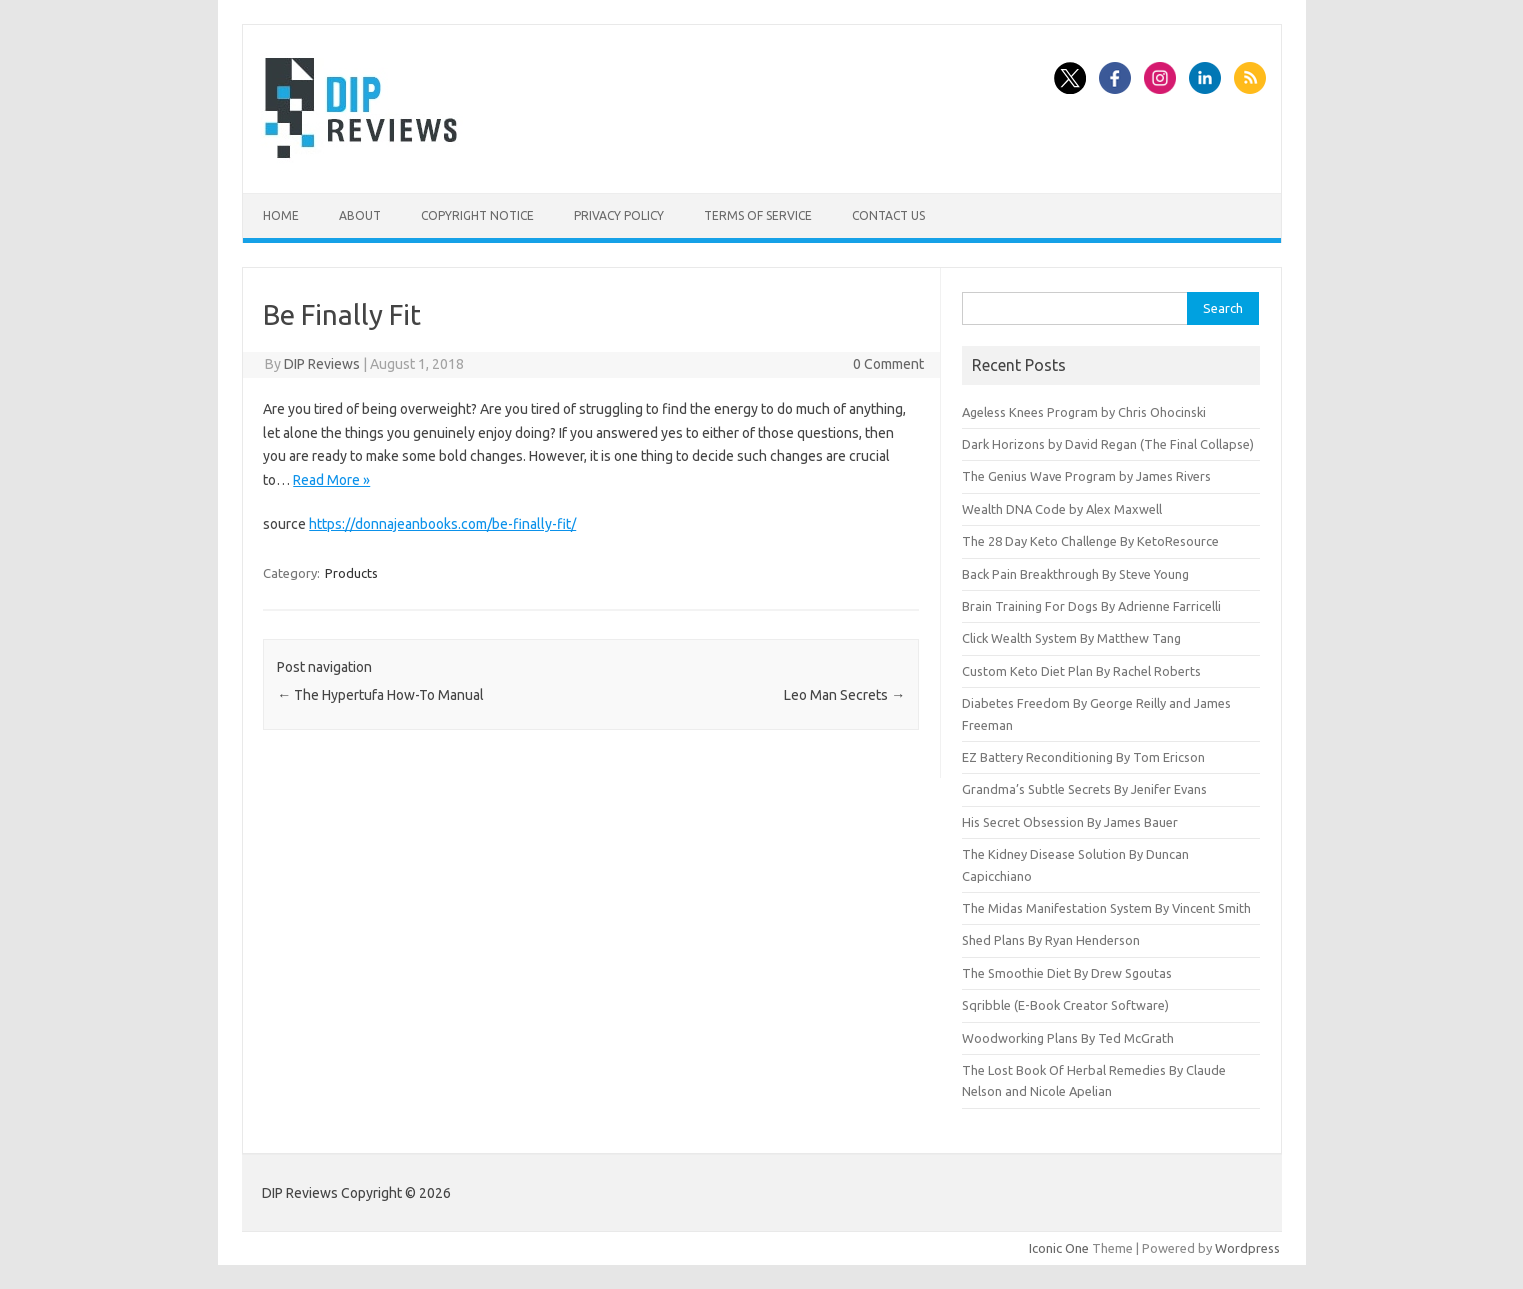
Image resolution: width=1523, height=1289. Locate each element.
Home (281, 215)
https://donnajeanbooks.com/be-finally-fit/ (442, 524)
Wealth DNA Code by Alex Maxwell (1062, 509)
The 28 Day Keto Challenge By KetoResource (1090, 541)
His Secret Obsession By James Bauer (1070, 822)
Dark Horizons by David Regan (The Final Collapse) (1108, 444)
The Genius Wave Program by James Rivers (1086, 476)
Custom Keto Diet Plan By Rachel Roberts (1081, 671)
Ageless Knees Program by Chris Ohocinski (1084, 412)
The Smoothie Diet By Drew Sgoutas (1067, 973)
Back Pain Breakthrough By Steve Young (1075, 574)
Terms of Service (758, 215)
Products (351, 573)
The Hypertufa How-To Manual (380, 695)
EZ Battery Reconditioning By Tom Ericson (1083, 757)
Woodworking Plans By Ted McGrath (1068, 1038)
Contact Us (888, 215)
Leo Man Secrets (844, 695)
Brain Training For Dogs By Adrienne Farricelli (1091, 606)
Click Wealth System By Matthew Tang (1071, 638)
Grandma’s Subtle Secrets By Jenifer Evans (1084, 789)
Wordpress (1247, 1248)
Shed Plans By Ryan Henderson (1051, 940)
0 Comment (888, 364)
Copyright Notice (477, 215)
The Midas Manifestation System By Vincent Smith (1106, 908)
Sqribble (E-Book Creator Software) (1065, 1005)
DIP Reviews (322, 364)
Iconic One (1059, 1248)
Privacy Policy (619, 215)
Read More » (331, 480)
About (360, 215)
